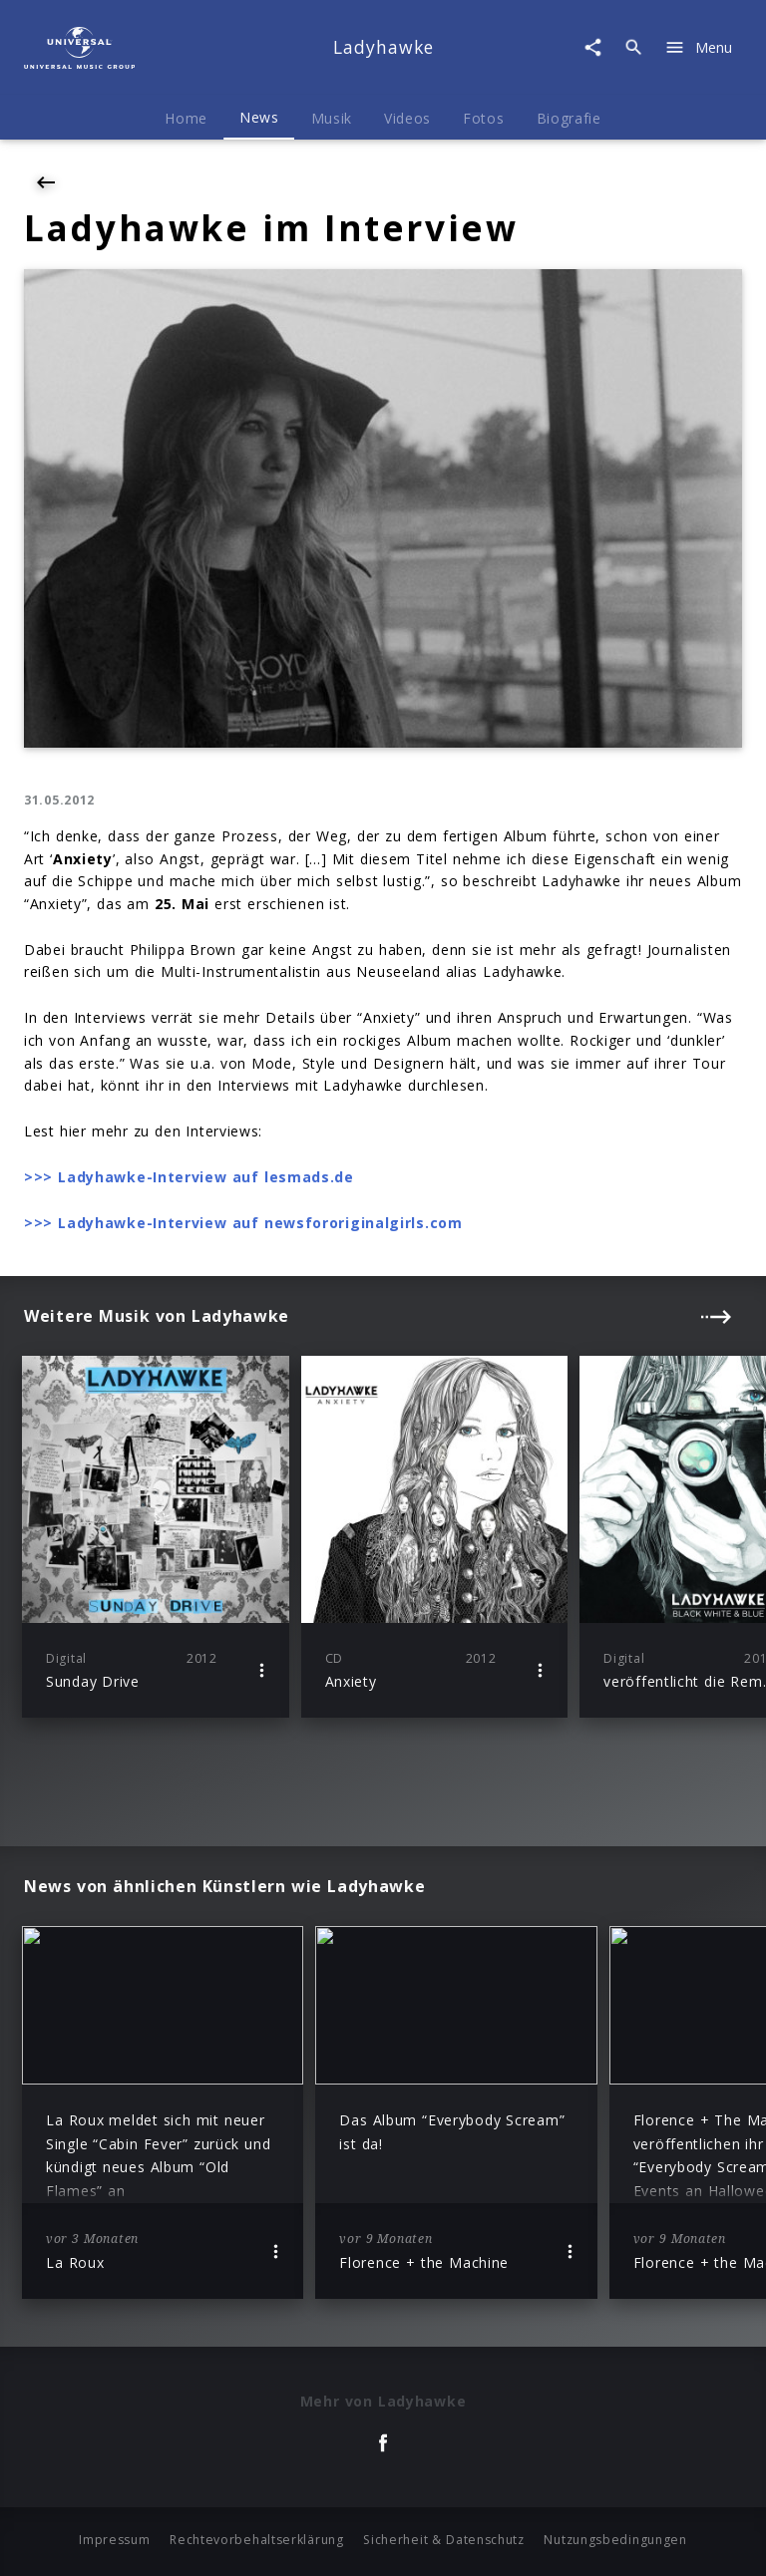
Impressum (114, 2539)
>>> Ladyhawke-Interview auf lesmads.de (189, 1176)
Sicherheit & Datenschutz (444, 2539)
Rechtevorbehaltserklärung (257, 2539)
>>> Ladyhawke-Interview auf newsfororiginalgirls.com (243, 1222)
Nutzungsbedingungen (615, 2539)
